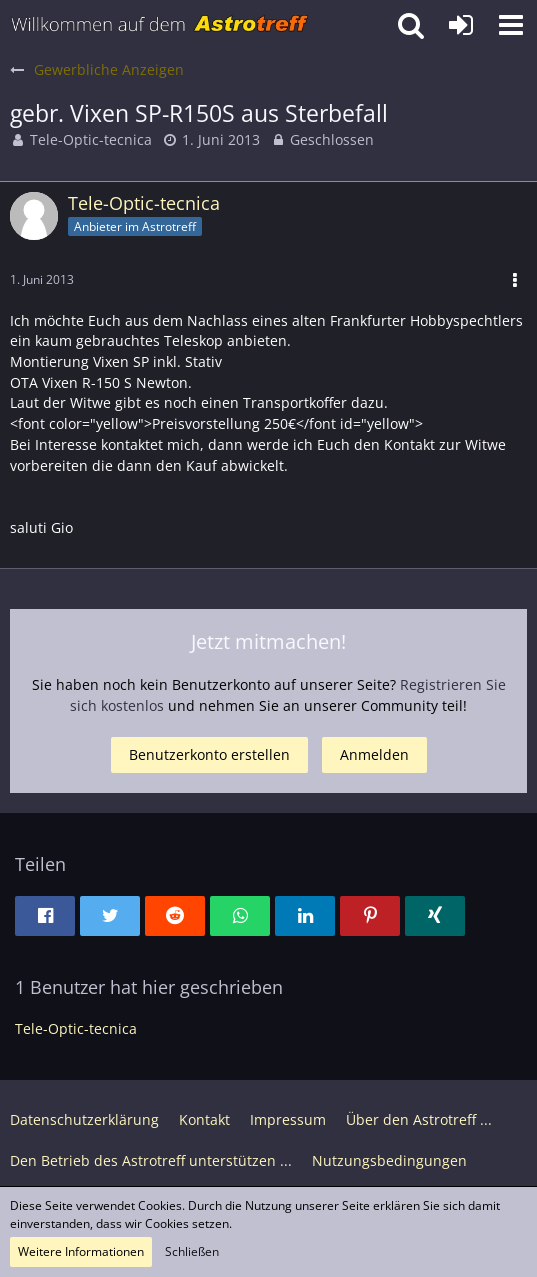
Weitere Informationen (81, 1251)
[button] (511, 25)
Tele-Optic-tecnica (91, 139)
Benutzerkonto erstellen (209, 754)
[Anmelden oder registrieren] (461, 25)
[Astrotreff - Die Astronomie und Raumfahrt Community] (160, 25)
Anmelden (374, 754)
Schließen (192, 1251)
